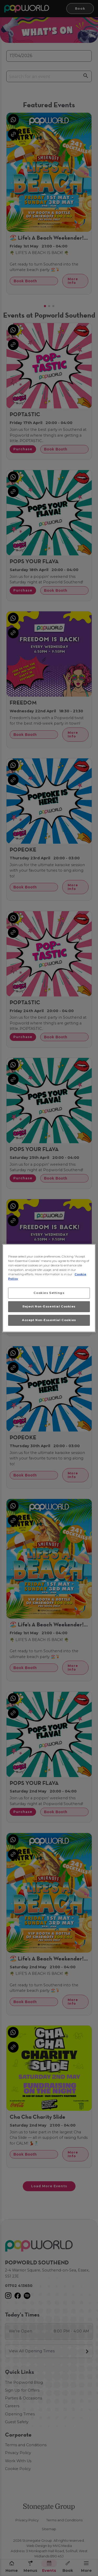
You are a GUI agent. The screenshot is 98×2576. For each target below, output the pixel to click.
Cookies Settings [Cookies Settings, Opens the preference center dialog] (48, 1293)
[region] (48, 1288)
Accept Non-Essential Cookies (49, 1320)
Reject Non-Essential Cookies (49, 1306)
